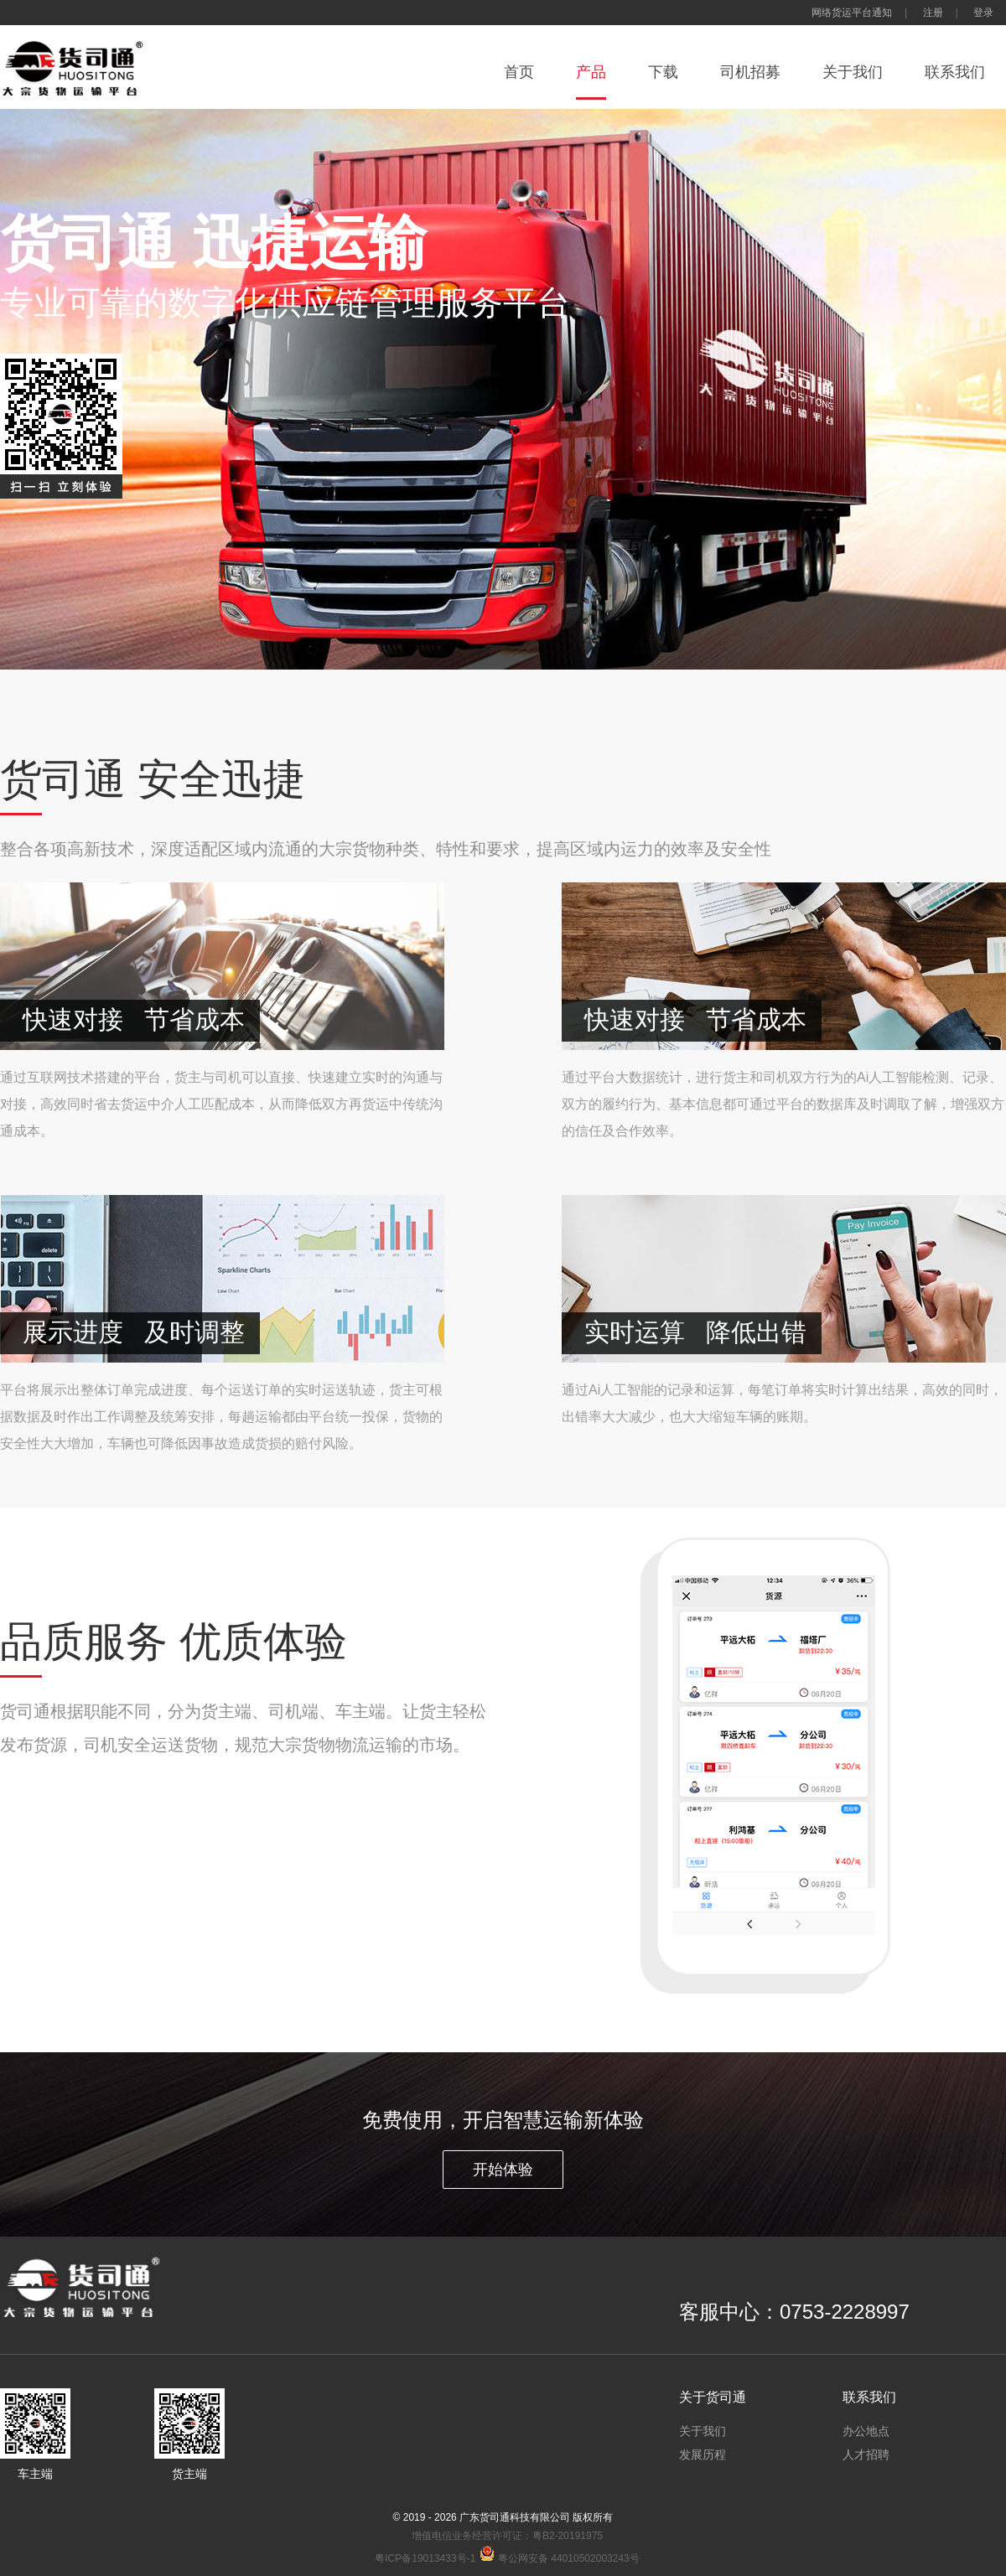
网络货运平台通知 (852, 12)
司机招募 (750, 72)
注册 (933, 12)
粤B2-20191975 (567, 2536)
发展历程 (702, 2454)
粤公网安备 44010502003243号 (559, 2558)
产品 (591, 72)
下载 (663, 72)
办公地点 (866, 2431)
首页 (519, 72)
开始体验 (503, 2169)
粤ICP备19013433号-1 (425, 2558)
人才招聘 (866, 2454)
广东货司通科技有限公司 (514, 2517)
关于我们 (852, 72)
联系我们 (955, 72)
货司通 (84, 67)
